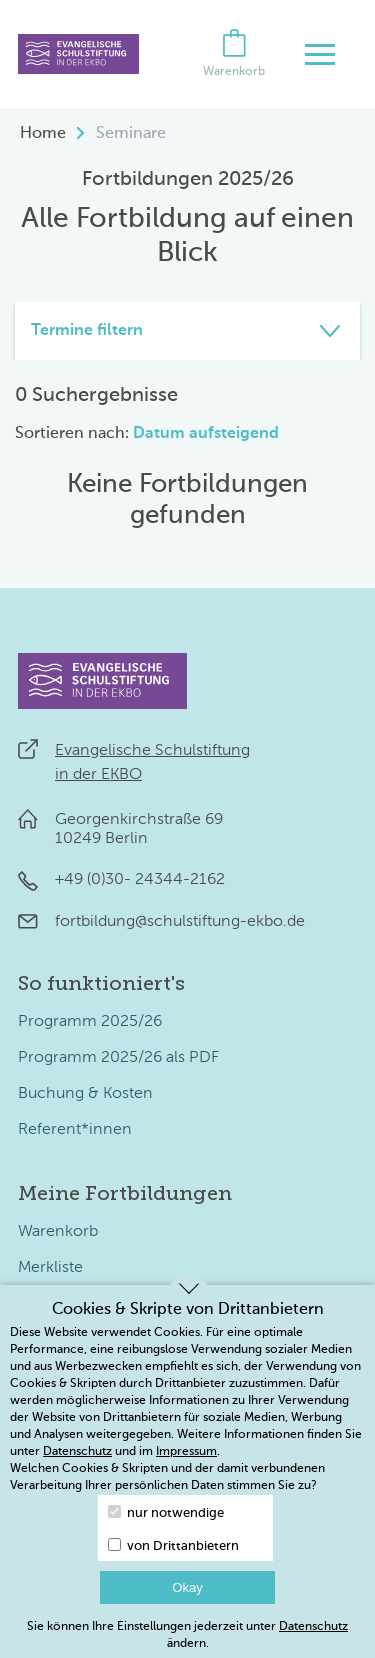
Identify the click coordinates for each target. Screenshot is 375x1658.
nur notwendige (166, 1512)
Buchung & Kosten (85, 1094)
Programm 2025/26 (90, 1022)
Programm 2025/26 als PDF (118, 1058)
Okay (187, 1587)
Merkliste (50, 1268)
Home (43, 134)
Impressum (186, 1452)
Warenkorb (58, 1232)
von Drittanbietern (173, 1545)
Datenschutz (77, 1452)
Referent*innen (75, 1130)
